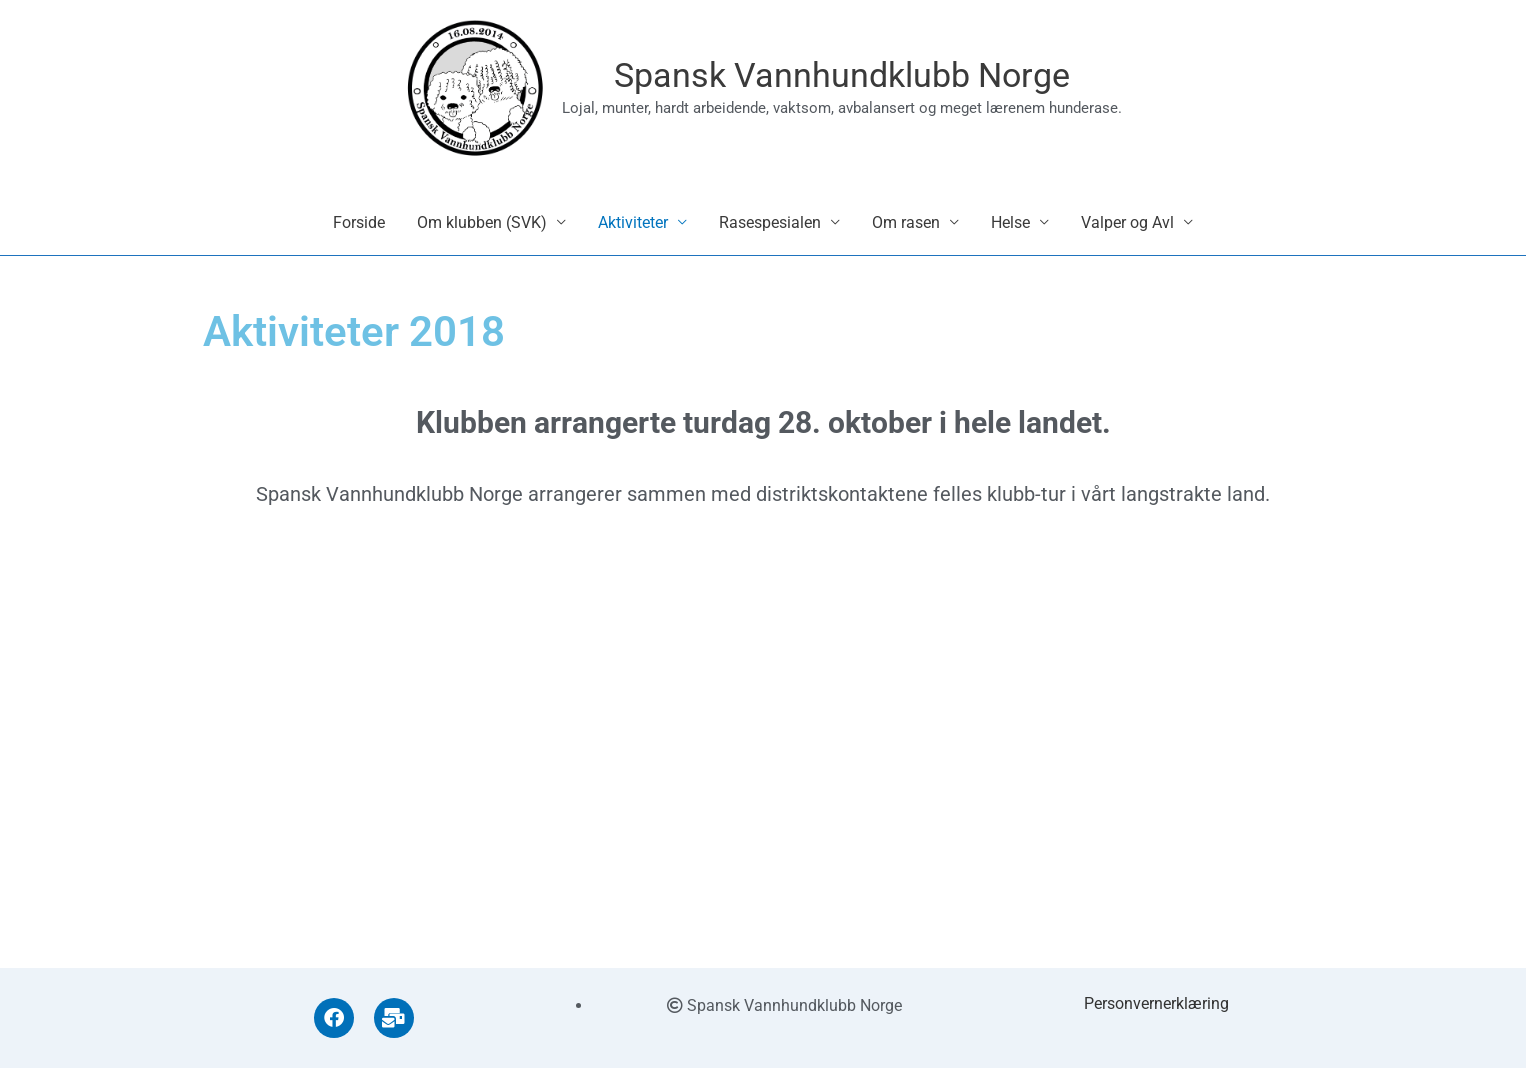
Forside (359, 230)
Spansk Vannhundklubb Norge (846, 79)
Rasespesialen (770, 230)
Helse (1010, 230)
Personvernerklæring (1156, 1003)
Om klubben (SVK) (482, 230)
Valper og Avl (1127, 230)
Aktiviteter (633, 230)
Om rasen (906, 230)
